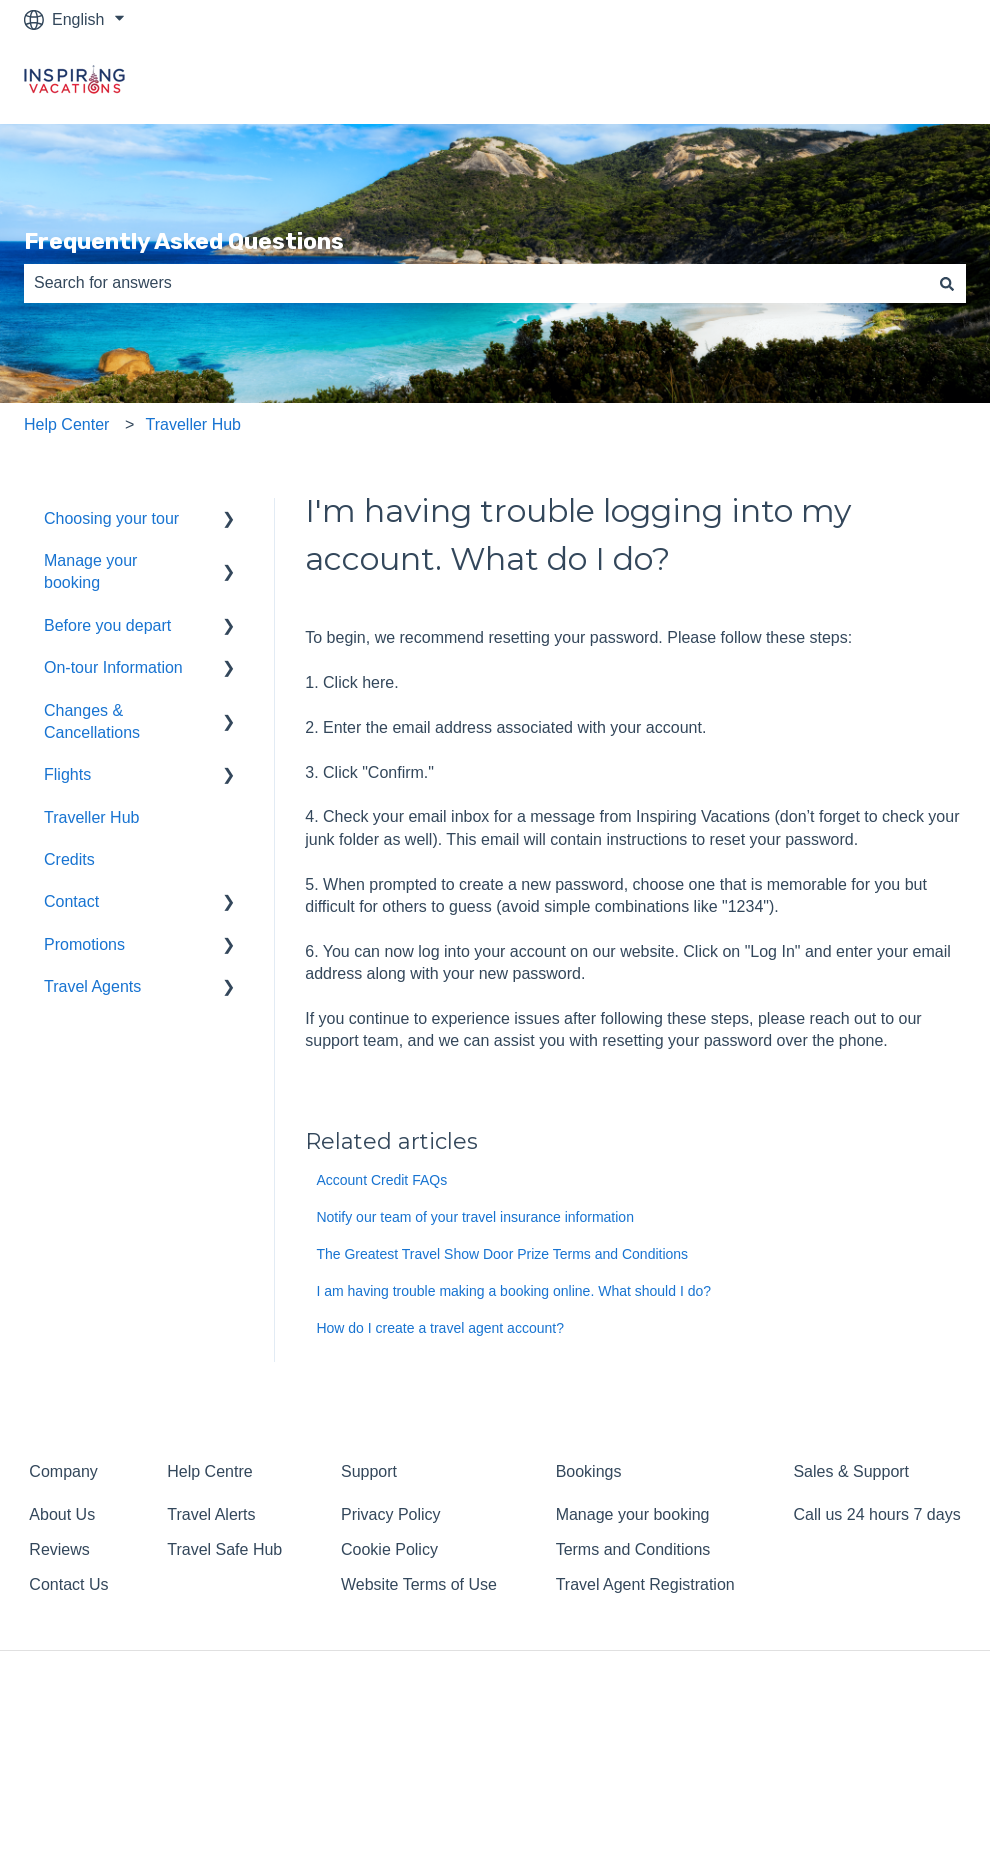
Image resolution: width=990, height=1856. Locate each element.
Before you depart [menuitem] (107, 625)
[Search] (947, 283)
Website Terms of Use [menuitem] (419, 1584)
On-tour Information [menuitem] (113, 667)
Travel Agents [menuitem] (92, 986)
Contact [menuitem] (71, 901)
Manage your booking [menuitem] (90, 571)
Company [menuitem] (63, 1471)
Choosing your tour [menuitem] (111, 518)
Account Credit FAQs (381, 1180)
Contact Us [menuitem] (68, 1584)
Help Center (66, 424)
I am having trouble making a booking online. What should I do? (513, 1291)
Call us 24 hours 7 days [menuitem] (876, 1514)
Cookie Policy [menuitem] (389, 1549)
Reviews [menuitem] (59, 1549)
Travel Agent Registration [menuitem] (645, 1584)
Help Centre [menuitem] (209, 1471)
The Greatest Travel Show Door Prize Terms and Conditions (502, 1254)
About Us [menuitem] (62, 1514)
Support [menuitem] (369, 1471)
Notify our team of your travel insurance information (474, 1217)
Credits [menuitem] (69, 859)
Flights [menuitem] (67, 774)
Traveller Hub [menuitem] (91, 817)
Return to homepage (873, 81)
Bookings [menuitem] (589, 1471)
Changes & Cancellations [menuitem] (92, 721)
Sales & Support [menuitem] (851, 1471)
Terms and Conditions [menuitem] (633, 1549)
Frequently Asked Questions (184, 241)
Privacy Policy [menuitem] (391, 1514)
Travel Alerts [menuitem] (211, 1514)
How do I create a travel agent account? (439, 1328)
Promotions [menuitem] (84, 944)
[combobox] (476, 283)
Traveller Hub (193, 424)
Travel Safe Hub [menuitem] (224, 1549)
